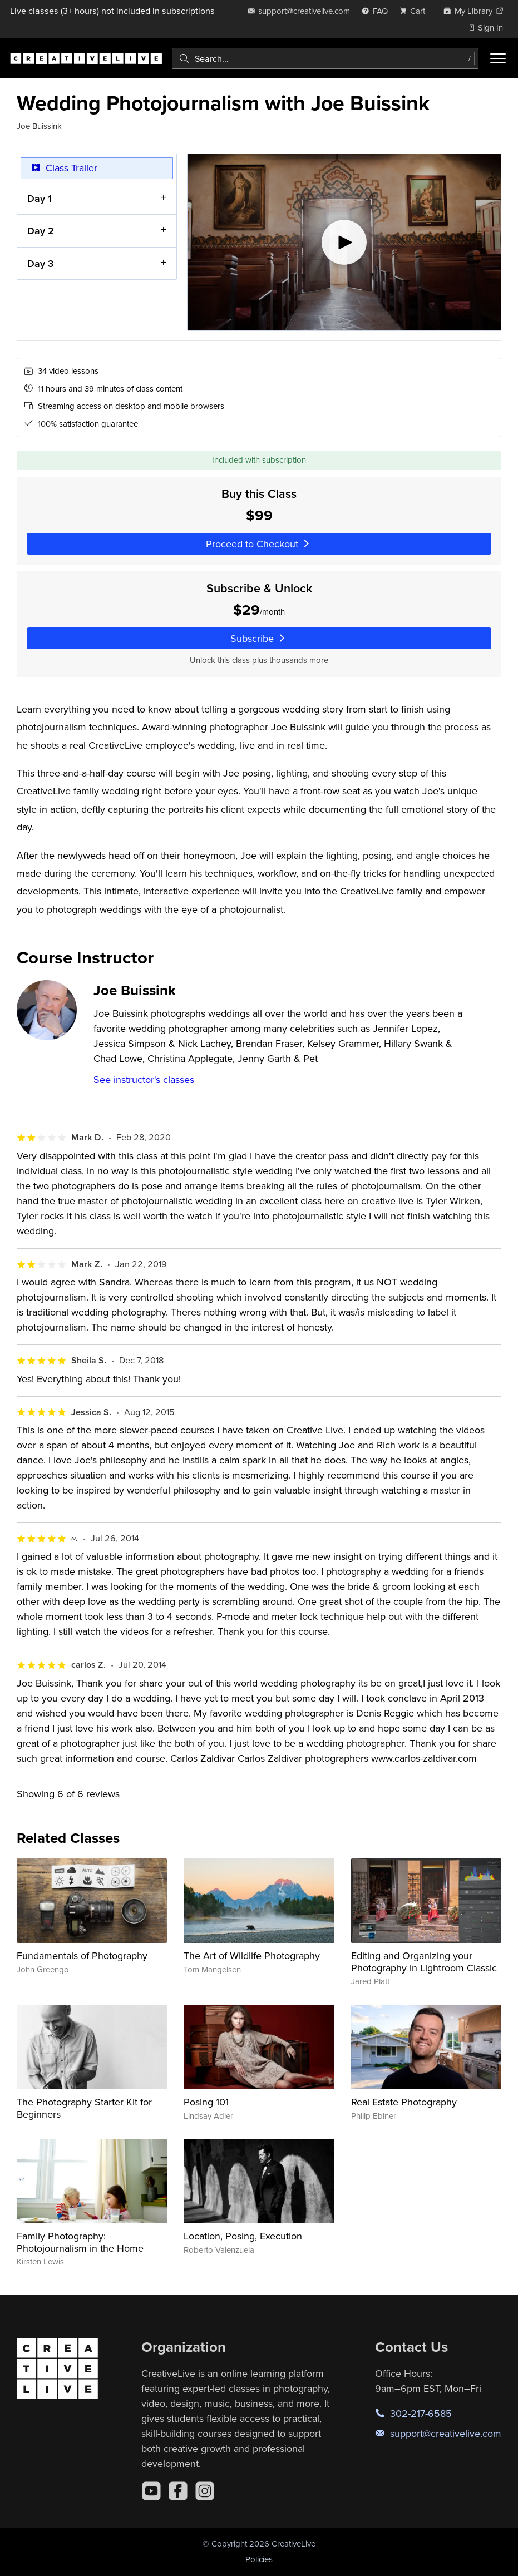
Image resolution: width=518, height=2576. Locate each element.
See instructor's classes (143, 1079)
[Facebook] (178, 2491)
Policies (259, 2559)
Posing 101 (206, 2102)
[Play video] (344, 242)
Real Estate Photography (404, 2102)
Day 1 (39, 198)
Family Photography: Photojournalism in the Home (80, 2242)
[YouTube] (151, 2491)
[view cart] (415, 10)
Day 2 (40, 231)
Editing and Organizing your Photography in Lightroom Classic (424, 1962)
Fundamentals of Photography (82, 1955)
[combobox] (325, 58)
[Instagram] (205, 2491)
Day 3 (40, 263)
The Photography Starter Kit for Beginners (84, 2108)
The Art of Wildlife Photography (252, 1955)
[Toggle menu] (498, 58)
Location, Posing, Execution (243, 2236)
